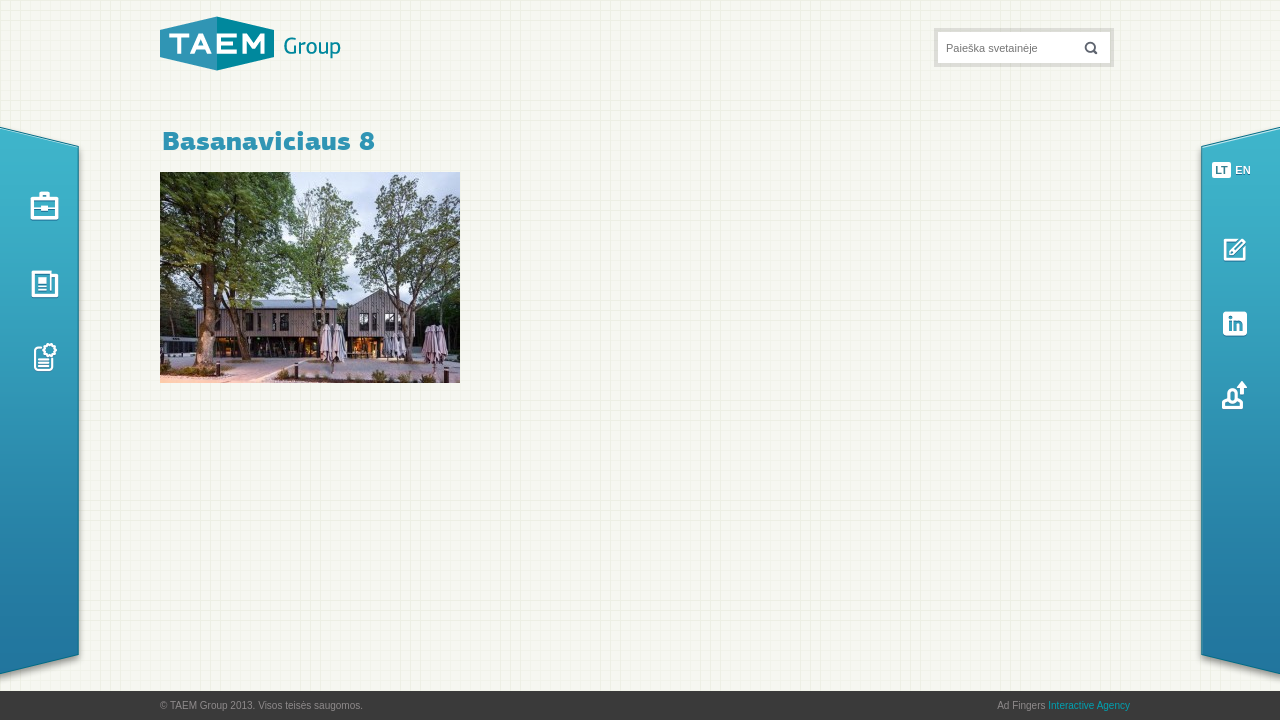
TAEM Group (250, 43)
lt (1221, 170)
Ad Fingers (1063, 705)
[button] (1091, 47)
